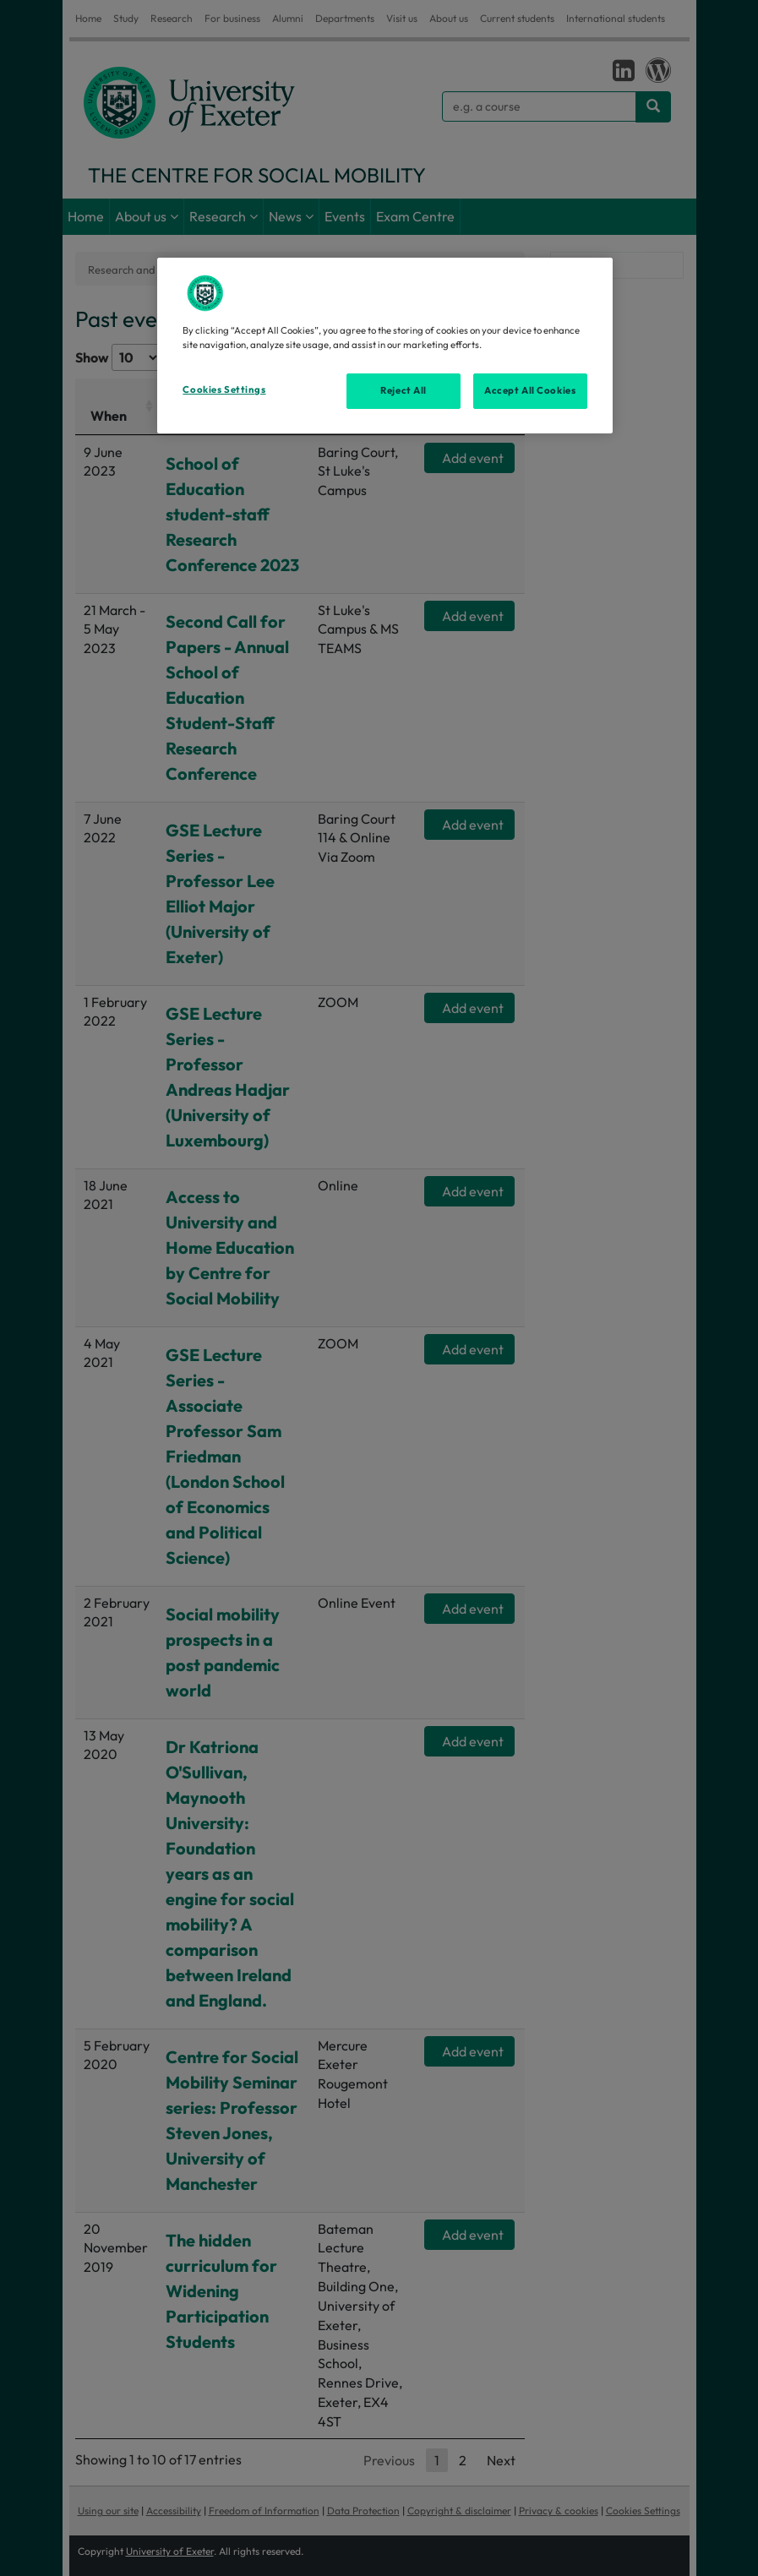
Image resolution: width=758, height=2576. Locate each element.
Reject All (403, 390)
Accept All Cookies (529, 390)
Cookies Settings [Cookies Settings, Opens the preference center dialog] (224, 389)
